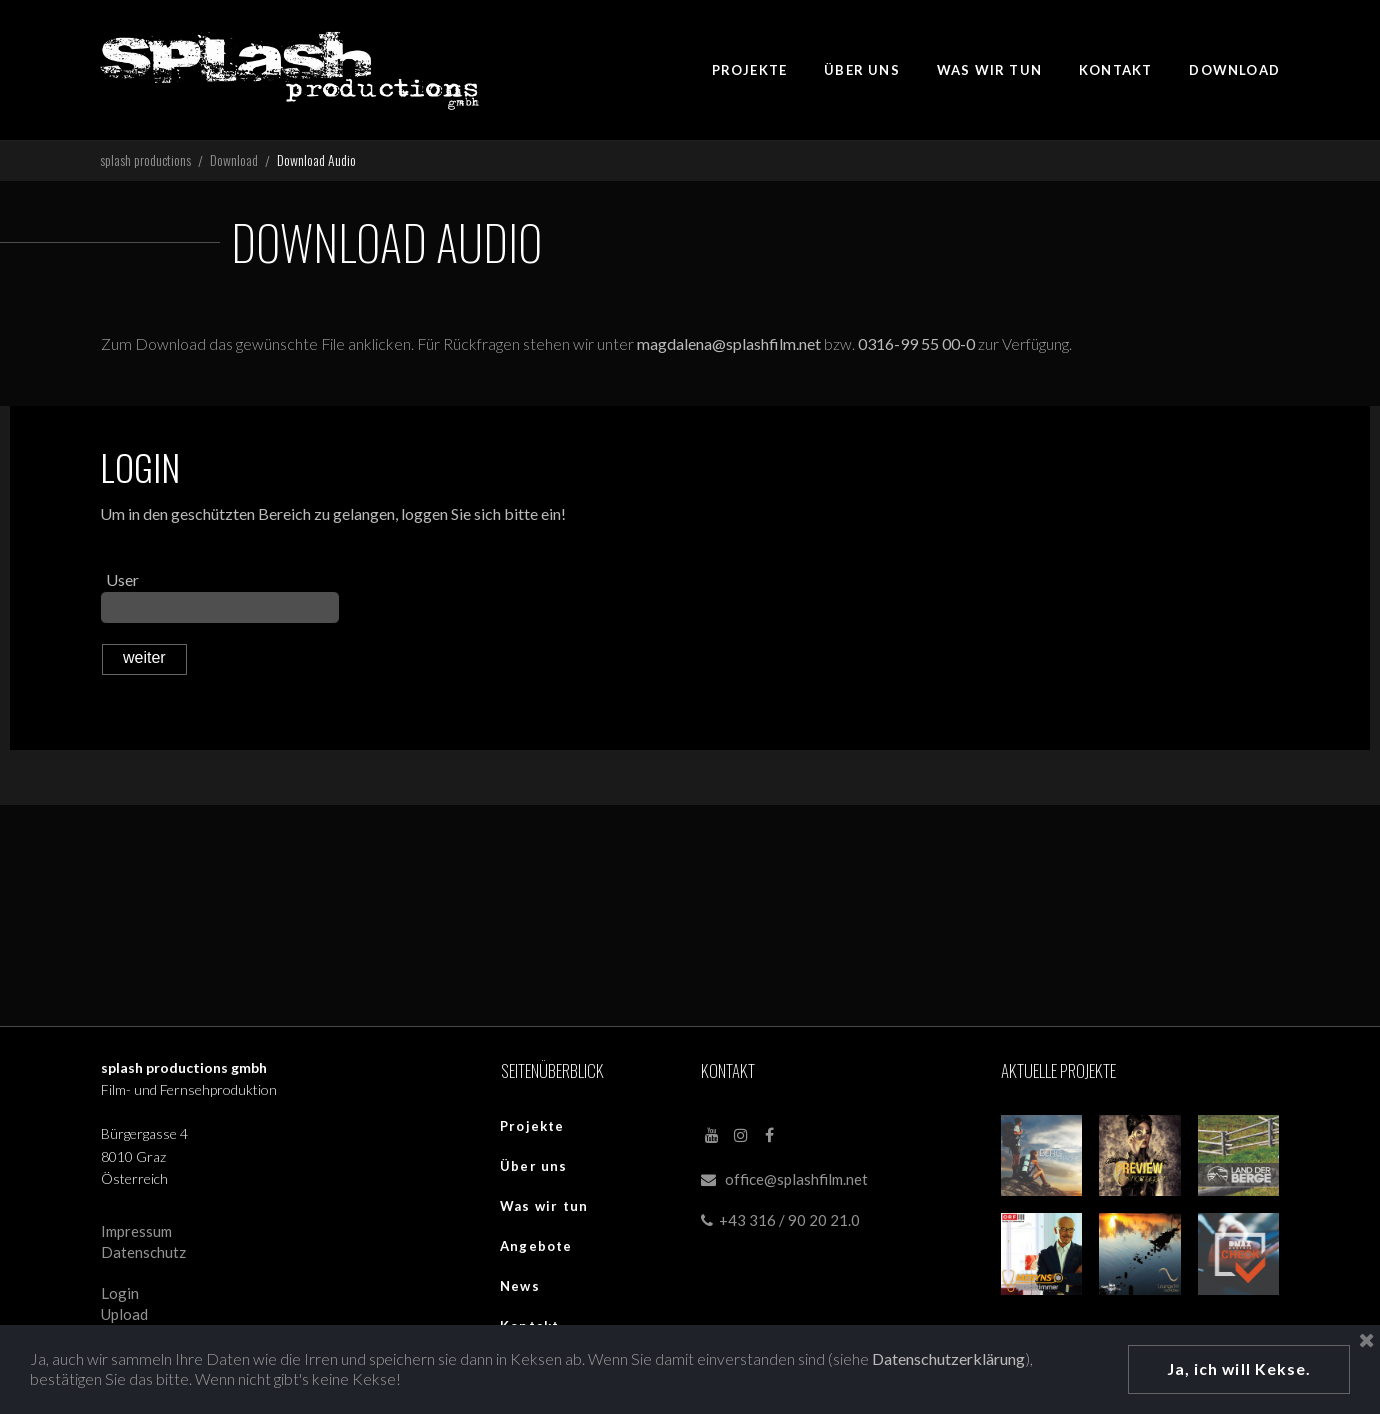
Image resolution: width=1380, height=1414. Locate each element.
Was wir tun (544, 1209)
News (520, 1289)
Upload (124, 1318)
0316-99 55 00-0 (920, 346)
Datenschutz (143, 1255)
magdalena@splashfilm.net (732, 346)
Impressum (136, 1234)
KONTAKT (1115, 70)
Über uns (534, 1169)
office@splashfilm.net (796, 1182)
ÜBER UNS (862, 70)
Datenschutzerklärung (950, 1357)
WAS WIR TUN (989, 70)
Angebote (536, 1249)
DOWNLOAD (1234, 70)
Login (120, 1297)
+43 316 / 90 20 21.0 (780, 1224)
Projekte (532, 1129)
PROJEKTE (750, 70)
